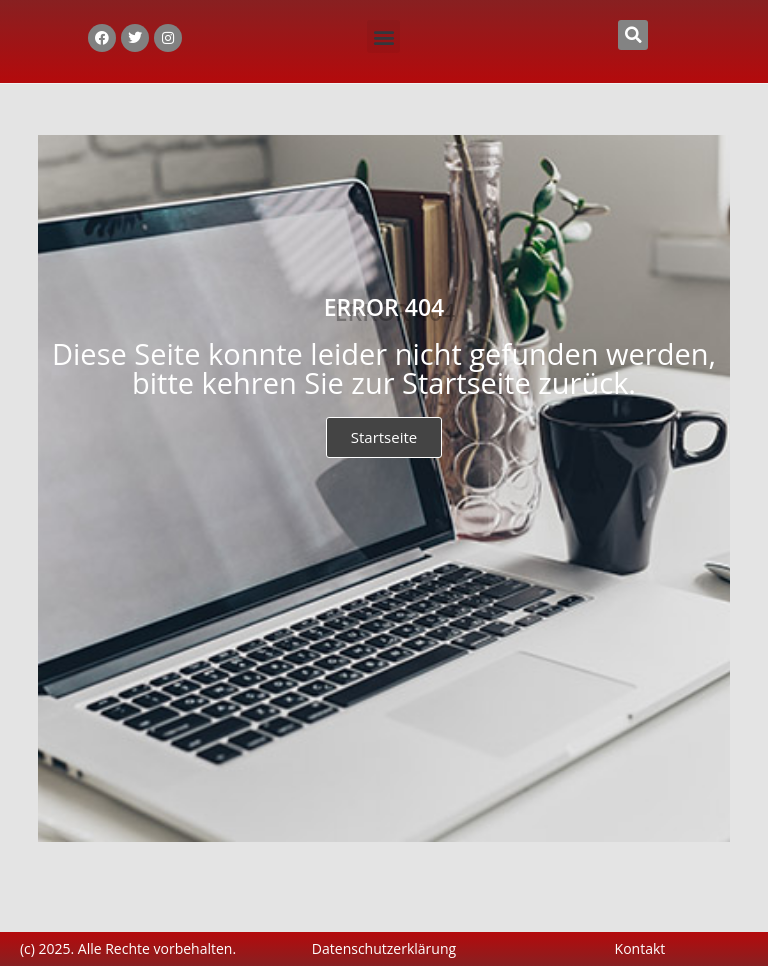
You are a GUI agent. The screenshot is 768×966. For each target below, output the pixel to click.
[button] (383, 36)
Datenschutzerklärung (384, 948)
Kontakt (640, 948)
